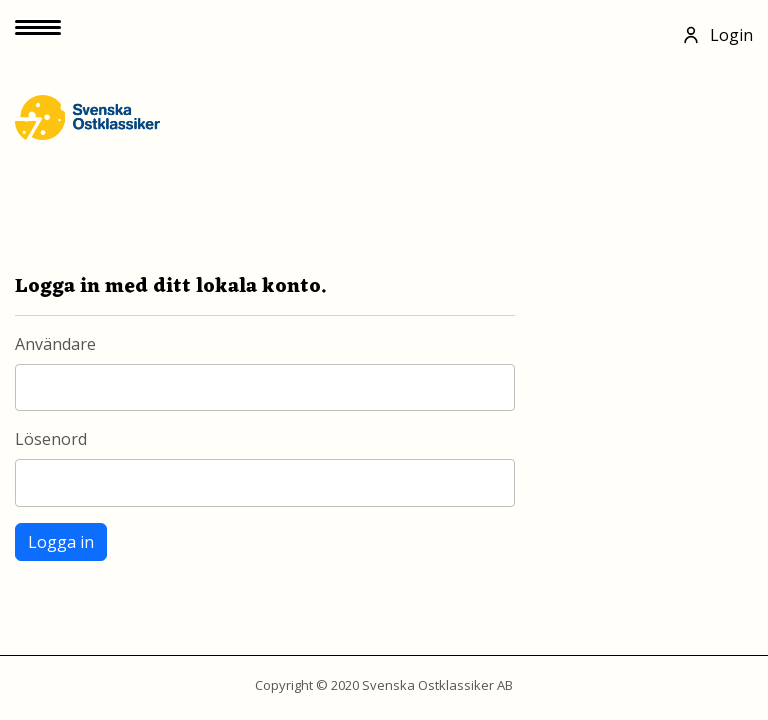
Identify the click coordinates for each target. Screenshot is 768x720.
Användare (55, 344)
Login (717, 35)
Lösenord (51, 439)
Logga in (61, 542)
